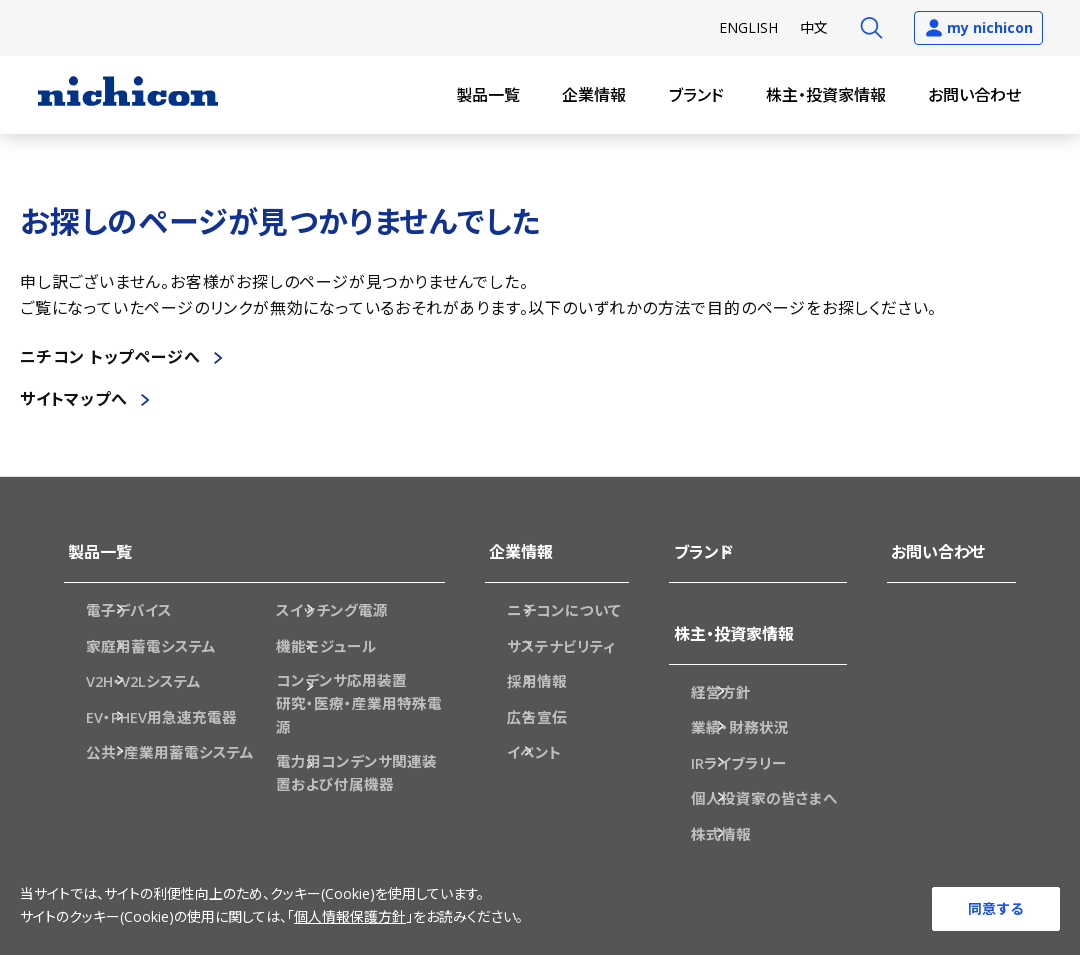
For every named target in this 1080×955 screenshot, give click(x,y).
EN (748, 27)
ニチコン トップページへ (110, 357)
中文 (814, 27)
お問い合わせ (974, 95)
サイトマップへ (74, 399)
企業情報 (594, 95)
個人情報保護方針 (350, 919)
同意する (996, 907)
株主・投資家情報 (826, 95)
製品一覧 (488, 95)
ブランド (696, 95)
